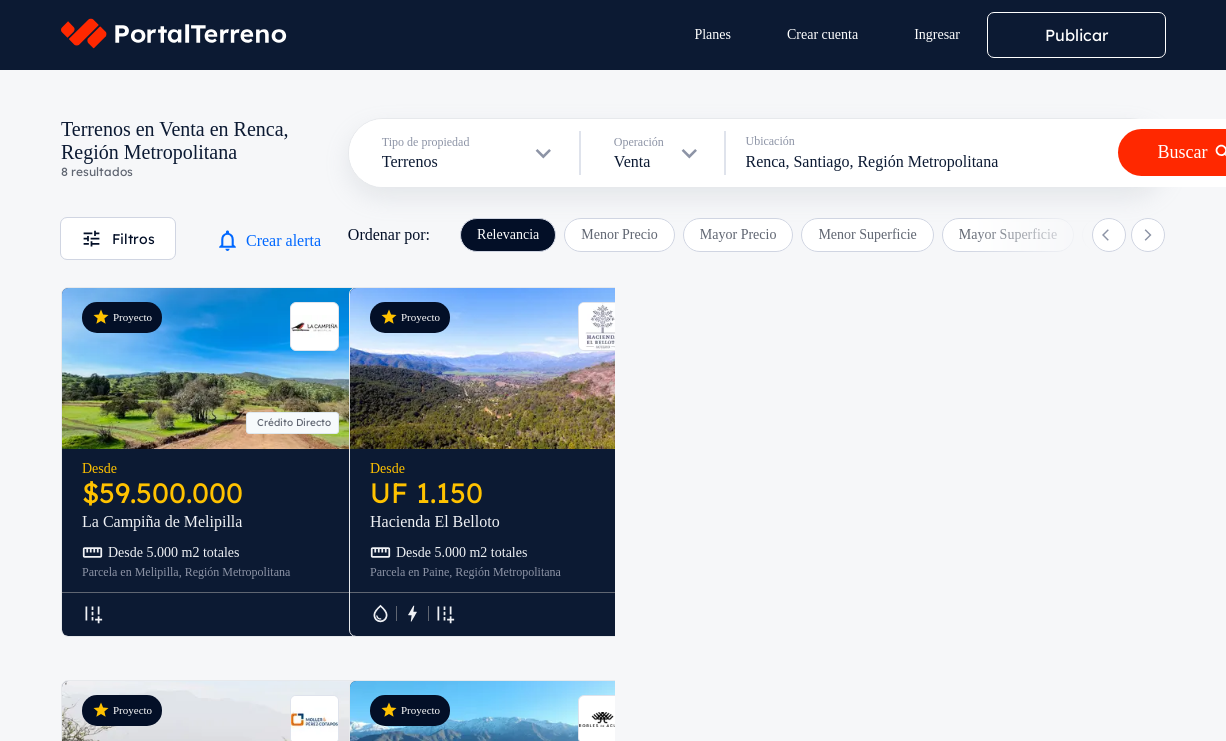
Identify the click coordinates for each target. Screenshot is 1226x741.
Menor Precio (619, 234)
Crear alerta (268, 240)
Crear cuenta (822, 34)
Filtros (118, 238)
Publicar (1076, 35)
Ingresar (937, 34)
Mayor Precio (738, 234)
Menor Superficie (867, 234)
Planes (712, 34)
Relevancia (508, 234)
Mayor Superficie (1008, 234)
